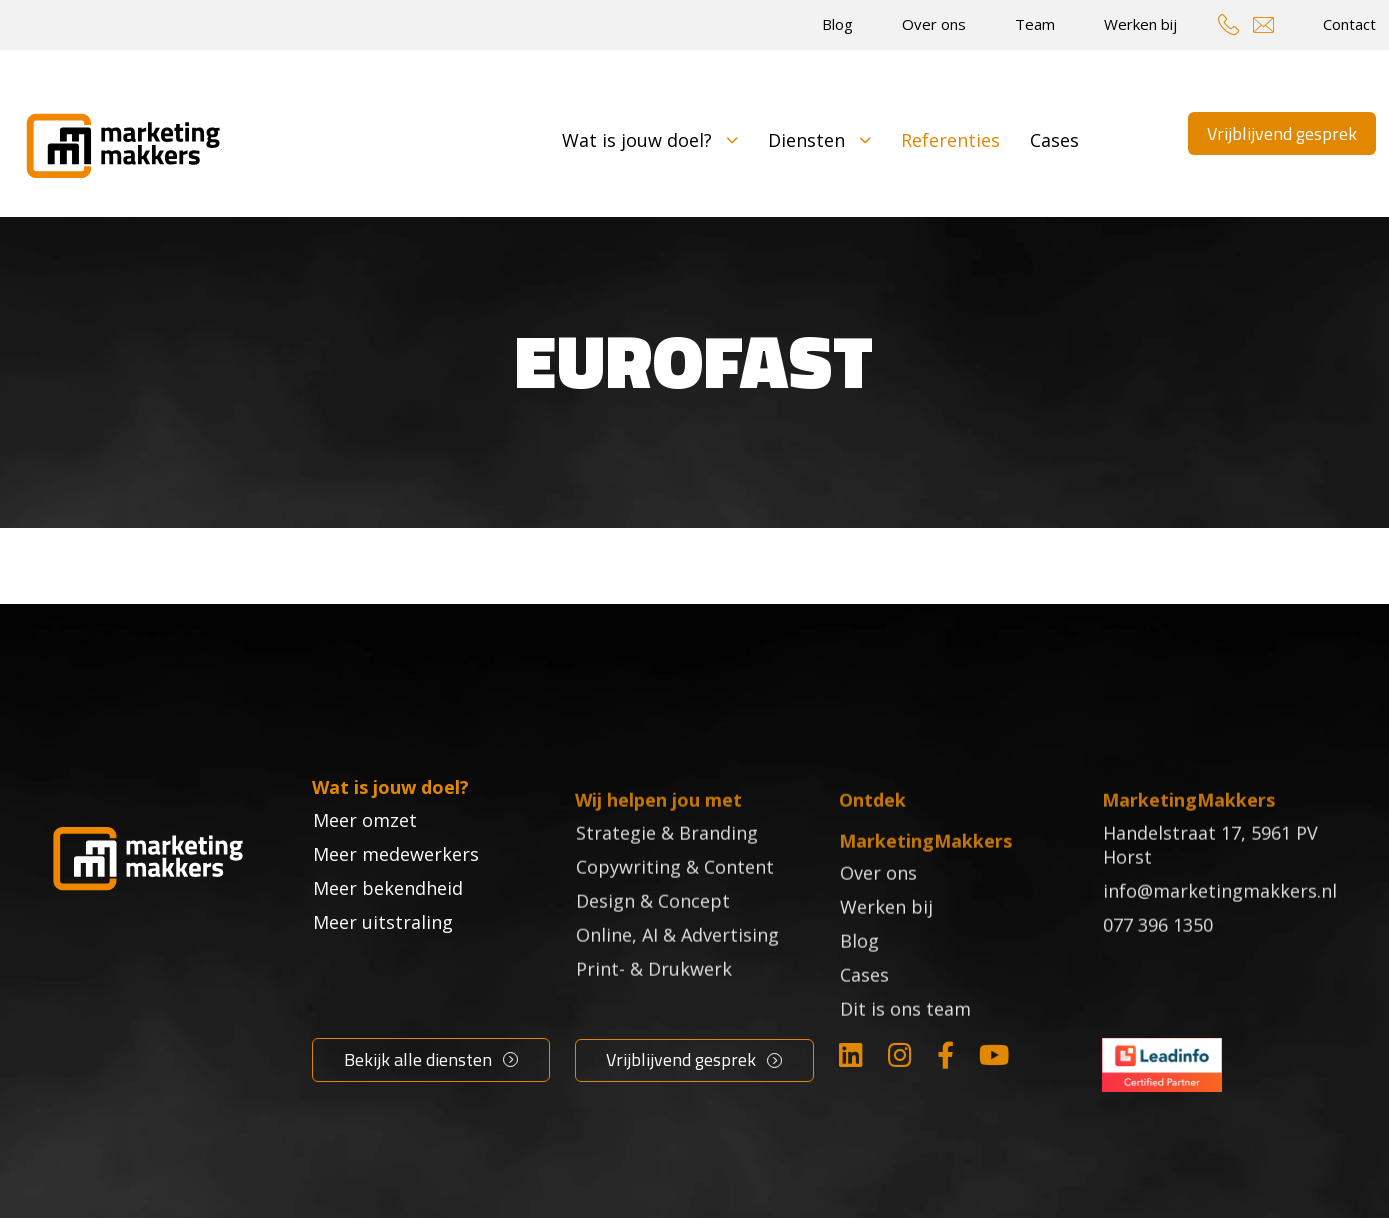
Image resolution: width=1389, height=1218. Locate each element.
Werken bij (1140, 24)
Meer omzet (365, 862)
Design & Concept (653, 930)
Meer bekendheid (388, 930)
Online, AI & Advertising (677, 964)
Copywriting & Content (675, 896)
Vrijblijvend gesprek (1282, 133)
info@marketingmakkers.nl (1220, 920)
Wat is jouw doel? (650, 140)
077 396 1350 (1158, 954)
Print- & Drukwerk (654, 998)
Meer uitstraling (383, 964)
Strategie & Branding (667, 862)
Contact (1349, 24)
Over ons (934, 24)
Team (1035, 24)
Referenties (950, 140)
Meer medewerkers (396, 896)
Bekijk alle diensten (418, 1059)
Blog (837, 24)
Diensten (819, 140)
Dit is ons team (905, 1039)
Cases (1054, 140)
